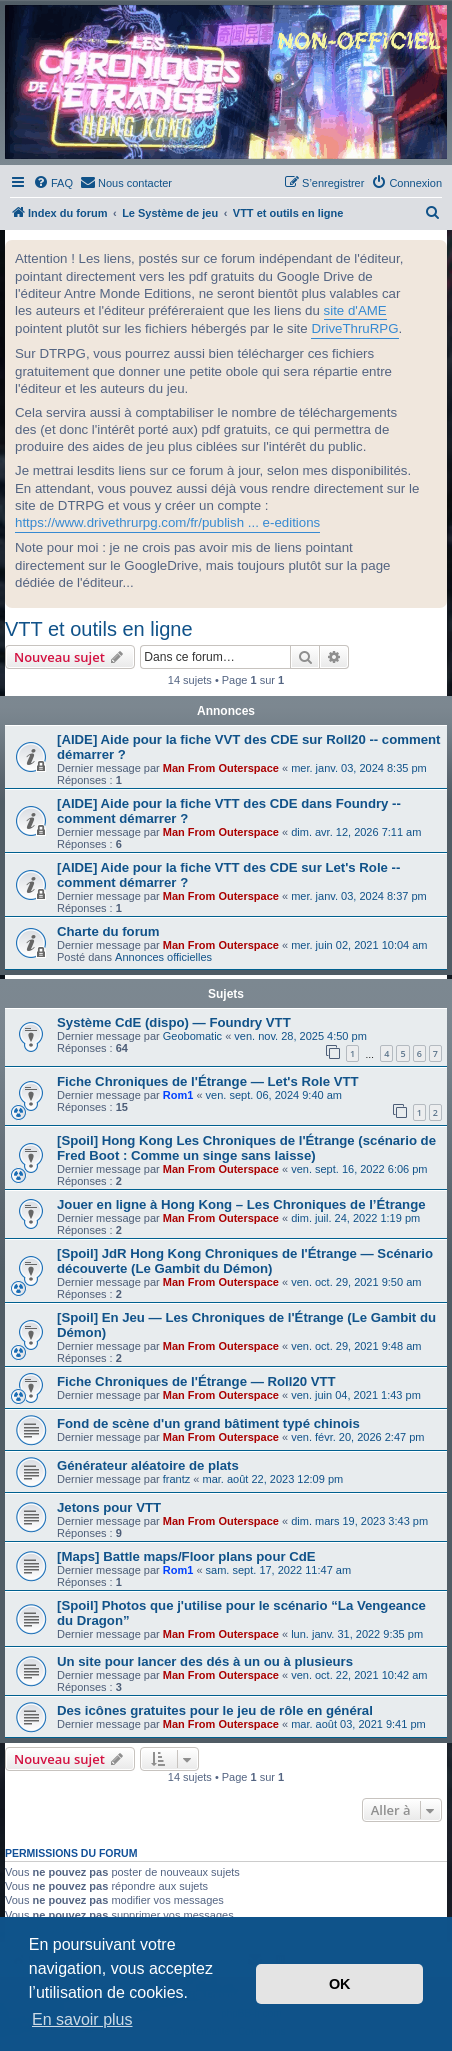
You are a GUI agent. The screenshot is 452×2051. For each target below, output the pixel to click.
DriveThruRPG (354, 328)
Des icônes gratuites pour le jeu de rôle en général (215, 1710)
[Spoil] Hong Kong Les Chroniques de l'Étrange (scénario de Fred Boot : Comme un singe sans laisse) (246, 1148)
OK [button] (340, 1984)
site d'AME (355, 310)
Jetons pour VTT (109, 1507)
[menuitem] (53, 183)
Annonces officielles (163, 957)
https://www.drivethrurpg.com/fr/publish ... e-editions (167, 522)
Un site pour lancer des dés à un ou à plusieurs (205, 1661)
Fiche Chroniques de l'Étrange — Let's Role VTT (208, 1081)
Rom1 (178, 1095)
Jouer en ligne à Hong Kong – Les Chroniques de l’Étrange (241, 1204)
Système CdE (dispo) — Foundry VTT (174, 1022)
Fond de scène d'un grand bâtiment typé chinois (208, 1423)
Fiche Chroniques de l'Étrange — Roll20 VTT (196, 1381)
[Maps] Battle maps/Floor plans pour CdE (186, 1556)
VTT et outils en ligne (99, 629)
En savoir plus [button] (82, 2019)
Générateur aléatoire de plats (148, 1465)
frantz (177, 1479)
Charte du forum (108, 931)
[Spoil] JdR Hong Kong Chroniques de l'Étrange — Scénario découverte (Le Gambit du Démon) (245, 1261)
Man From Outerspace (221, 768)
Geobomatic (192, 1036)
